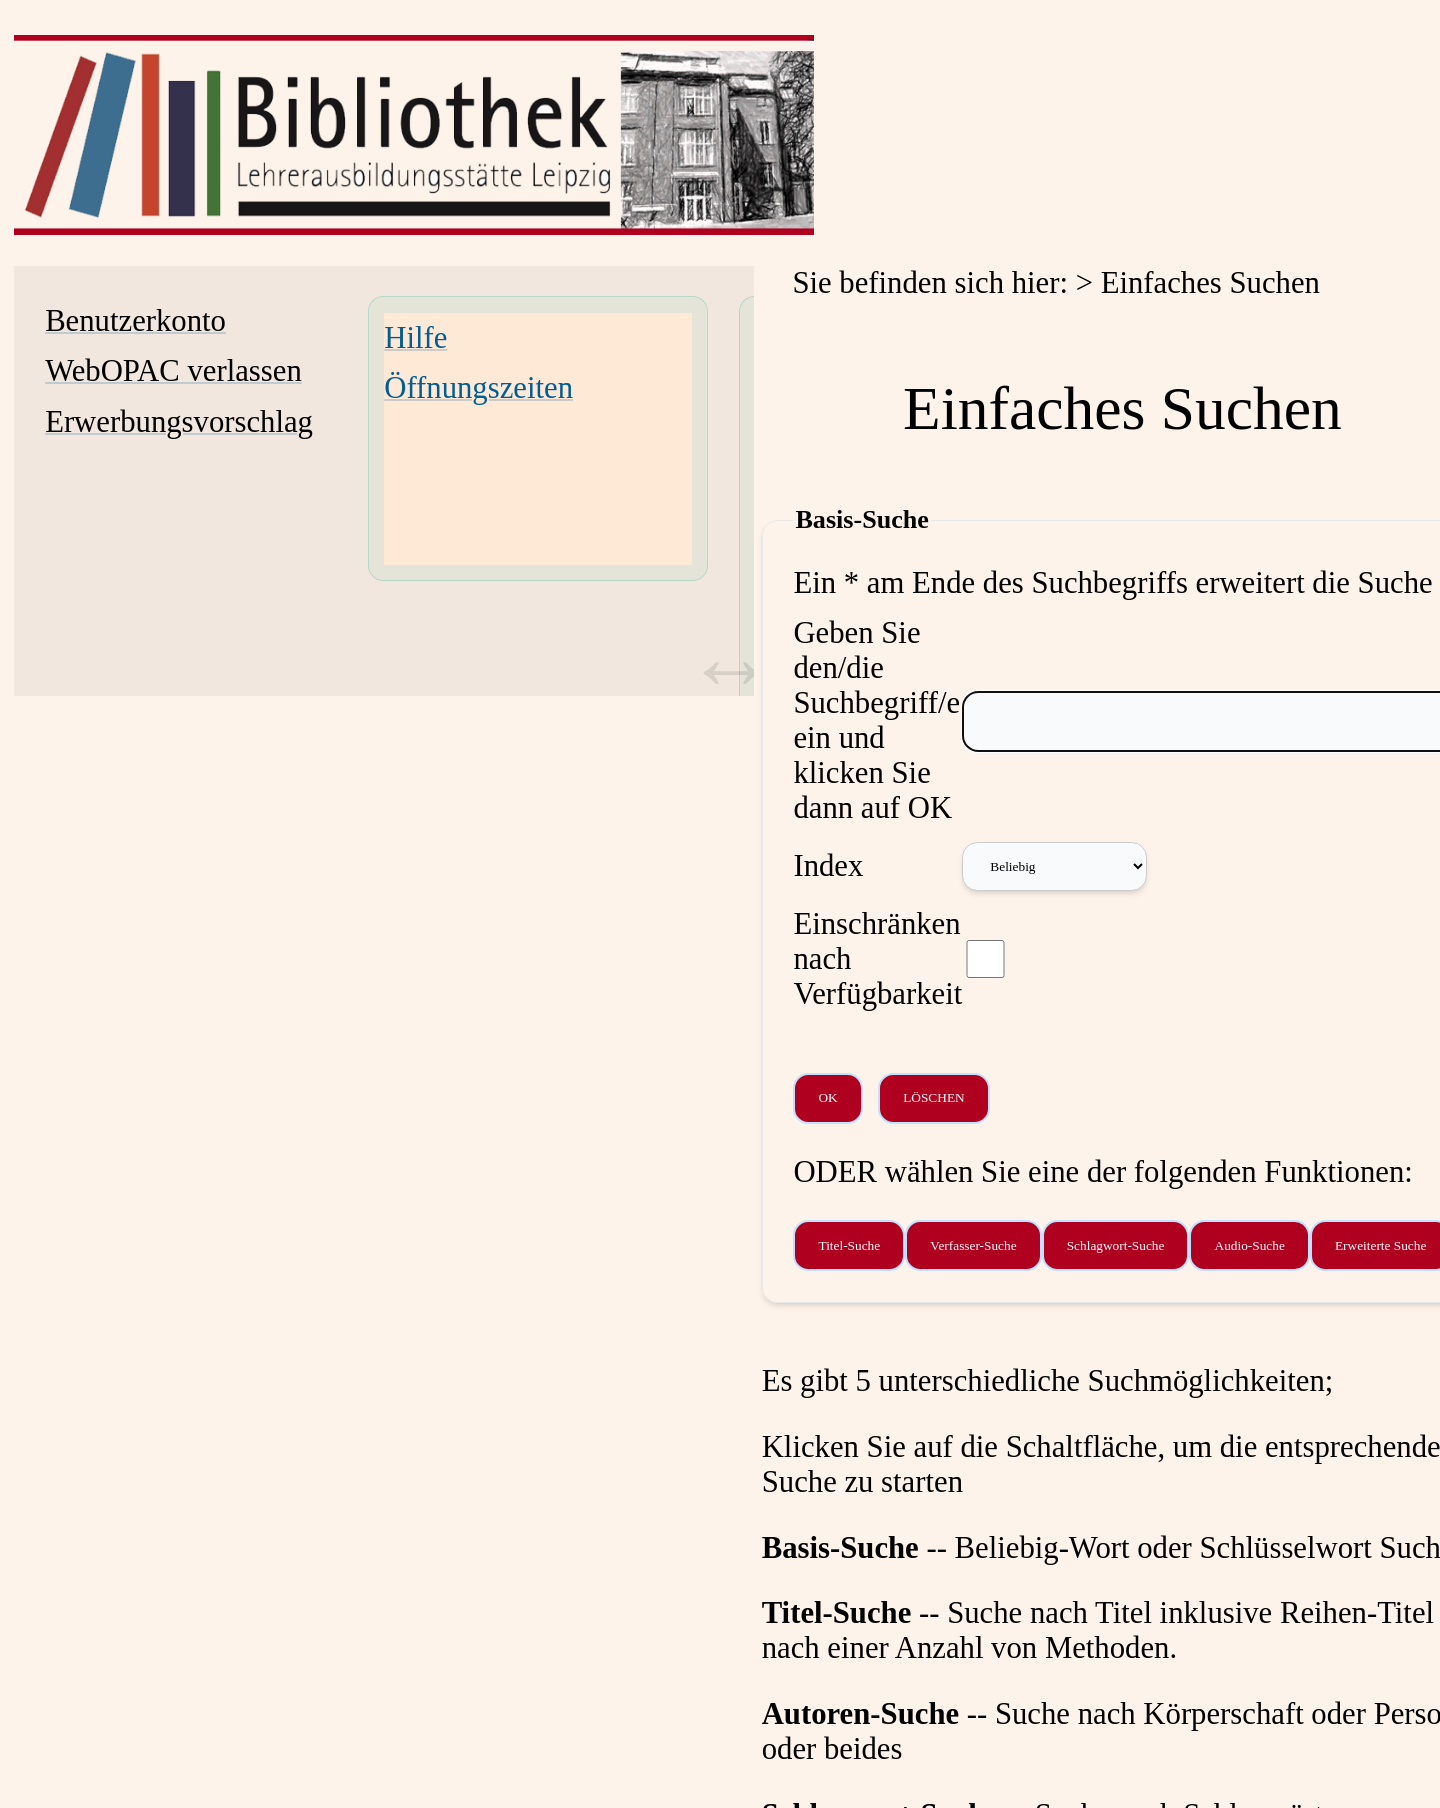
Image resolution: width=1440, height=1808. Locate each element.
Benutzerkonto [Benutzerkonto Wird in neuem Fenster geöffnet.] (135, 321)
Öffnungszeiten (478, 388)
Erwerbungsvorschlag (179, 422)
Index (828, 866)
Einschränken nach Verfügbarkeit (877, 959)
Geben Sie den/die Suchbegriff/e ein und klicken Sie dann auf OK (876, 720)
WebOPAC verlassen (173, 371)
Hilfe (415, 338)
